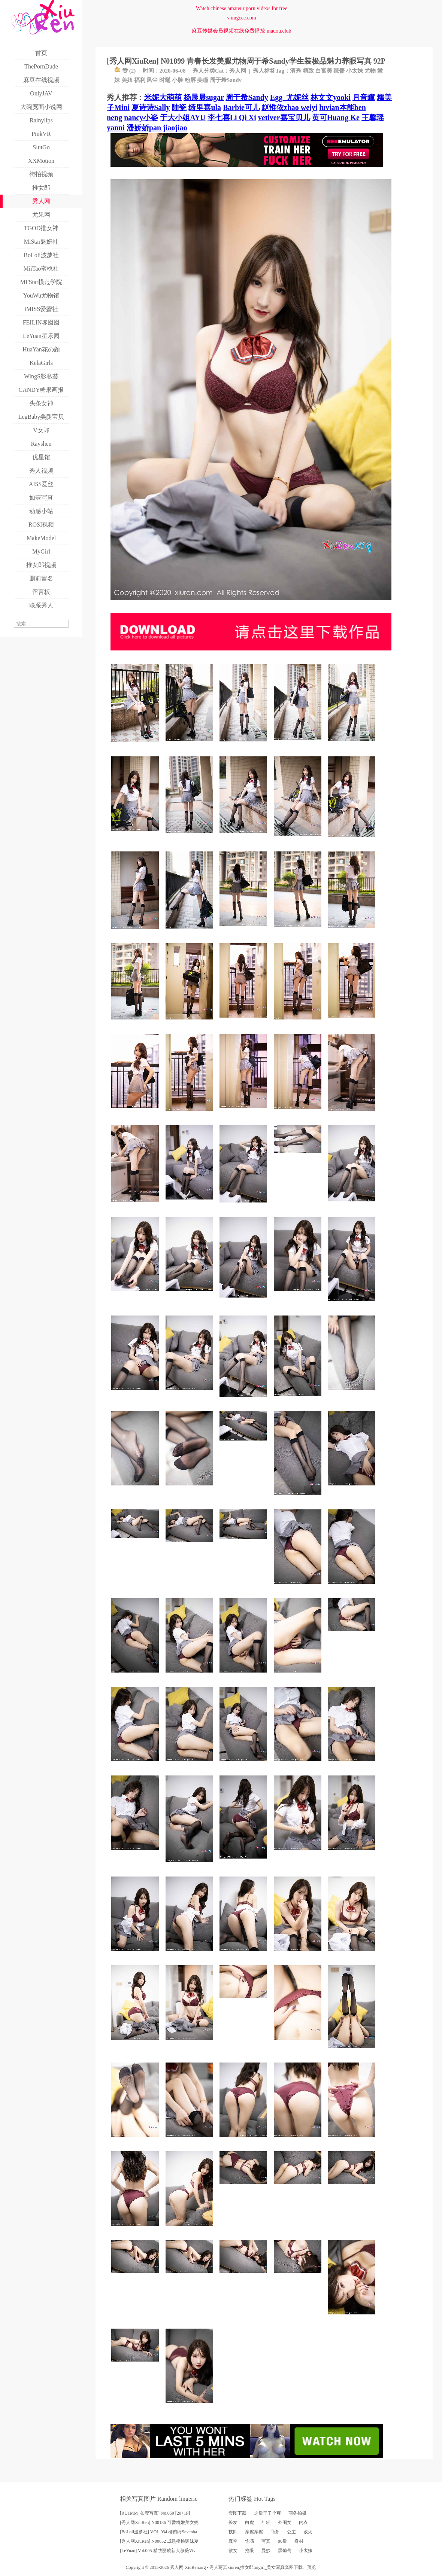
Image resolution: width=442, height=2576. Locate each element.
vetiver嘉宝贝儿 (284, 117)
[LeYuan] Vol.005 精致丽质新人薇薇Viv (158, 2550)
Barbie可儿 (241, 107)
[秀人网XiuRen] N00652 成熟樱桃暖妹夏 (159, 2541)
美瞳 (202, 80)
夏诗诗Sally (150, 107)
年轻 (265, 2522)
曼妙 (265, 2550)
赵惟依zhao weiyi (289, 107)
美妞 (127, 80)
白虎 (249, 2522)
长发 (232, 2522)
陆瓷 (179, 107)
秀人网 (237, 71)
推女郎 (247, 2567)
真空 (232, 2541)
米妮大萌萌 (163, 97)
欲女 (232, 2550)
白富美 (323, 71)
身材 (298, 2541)
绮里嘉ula (204, 107)
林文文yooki (331, 97)
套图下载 (237, 2513)
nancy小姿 (141, 117)
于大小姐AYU (183, 117)
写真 (265, 2541)
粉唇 (190, 80)
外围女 (284, 2522)
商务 (274, 2531)
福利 (139, 80)
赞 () (125, 71)
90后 (282, 2541)
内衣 (303, 2522)
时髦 (164, 80)
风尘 (152, 80)
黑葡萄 (284, 2550)
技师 (232, 2531)
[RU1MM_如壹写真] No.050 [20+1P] (155, 2513)
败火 (307, 2531)
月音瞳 (363, 97)
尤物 (370, 71)
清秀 (295, 71)
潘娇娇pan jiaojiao (157, 128)
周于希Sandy (226, 80)
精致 (308, 71)
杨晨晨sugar (204, 97)
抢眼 (249, 2550)
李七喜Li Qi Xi (232, 117)
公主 (291, 2531)
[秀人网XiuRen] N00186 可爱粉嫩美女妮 (159, 2522)
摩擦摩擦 (254, 2531)
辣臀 (339, 71)
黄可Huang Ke (336, 117)
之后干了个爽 (267, 2513)
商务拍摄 (297, 2513)
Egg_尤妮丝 (289, 97)
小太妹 (354, 71)
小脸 (177, 80)
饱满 (249, 2541)
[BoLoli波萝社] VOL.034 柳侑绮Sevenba (158, 2531)
